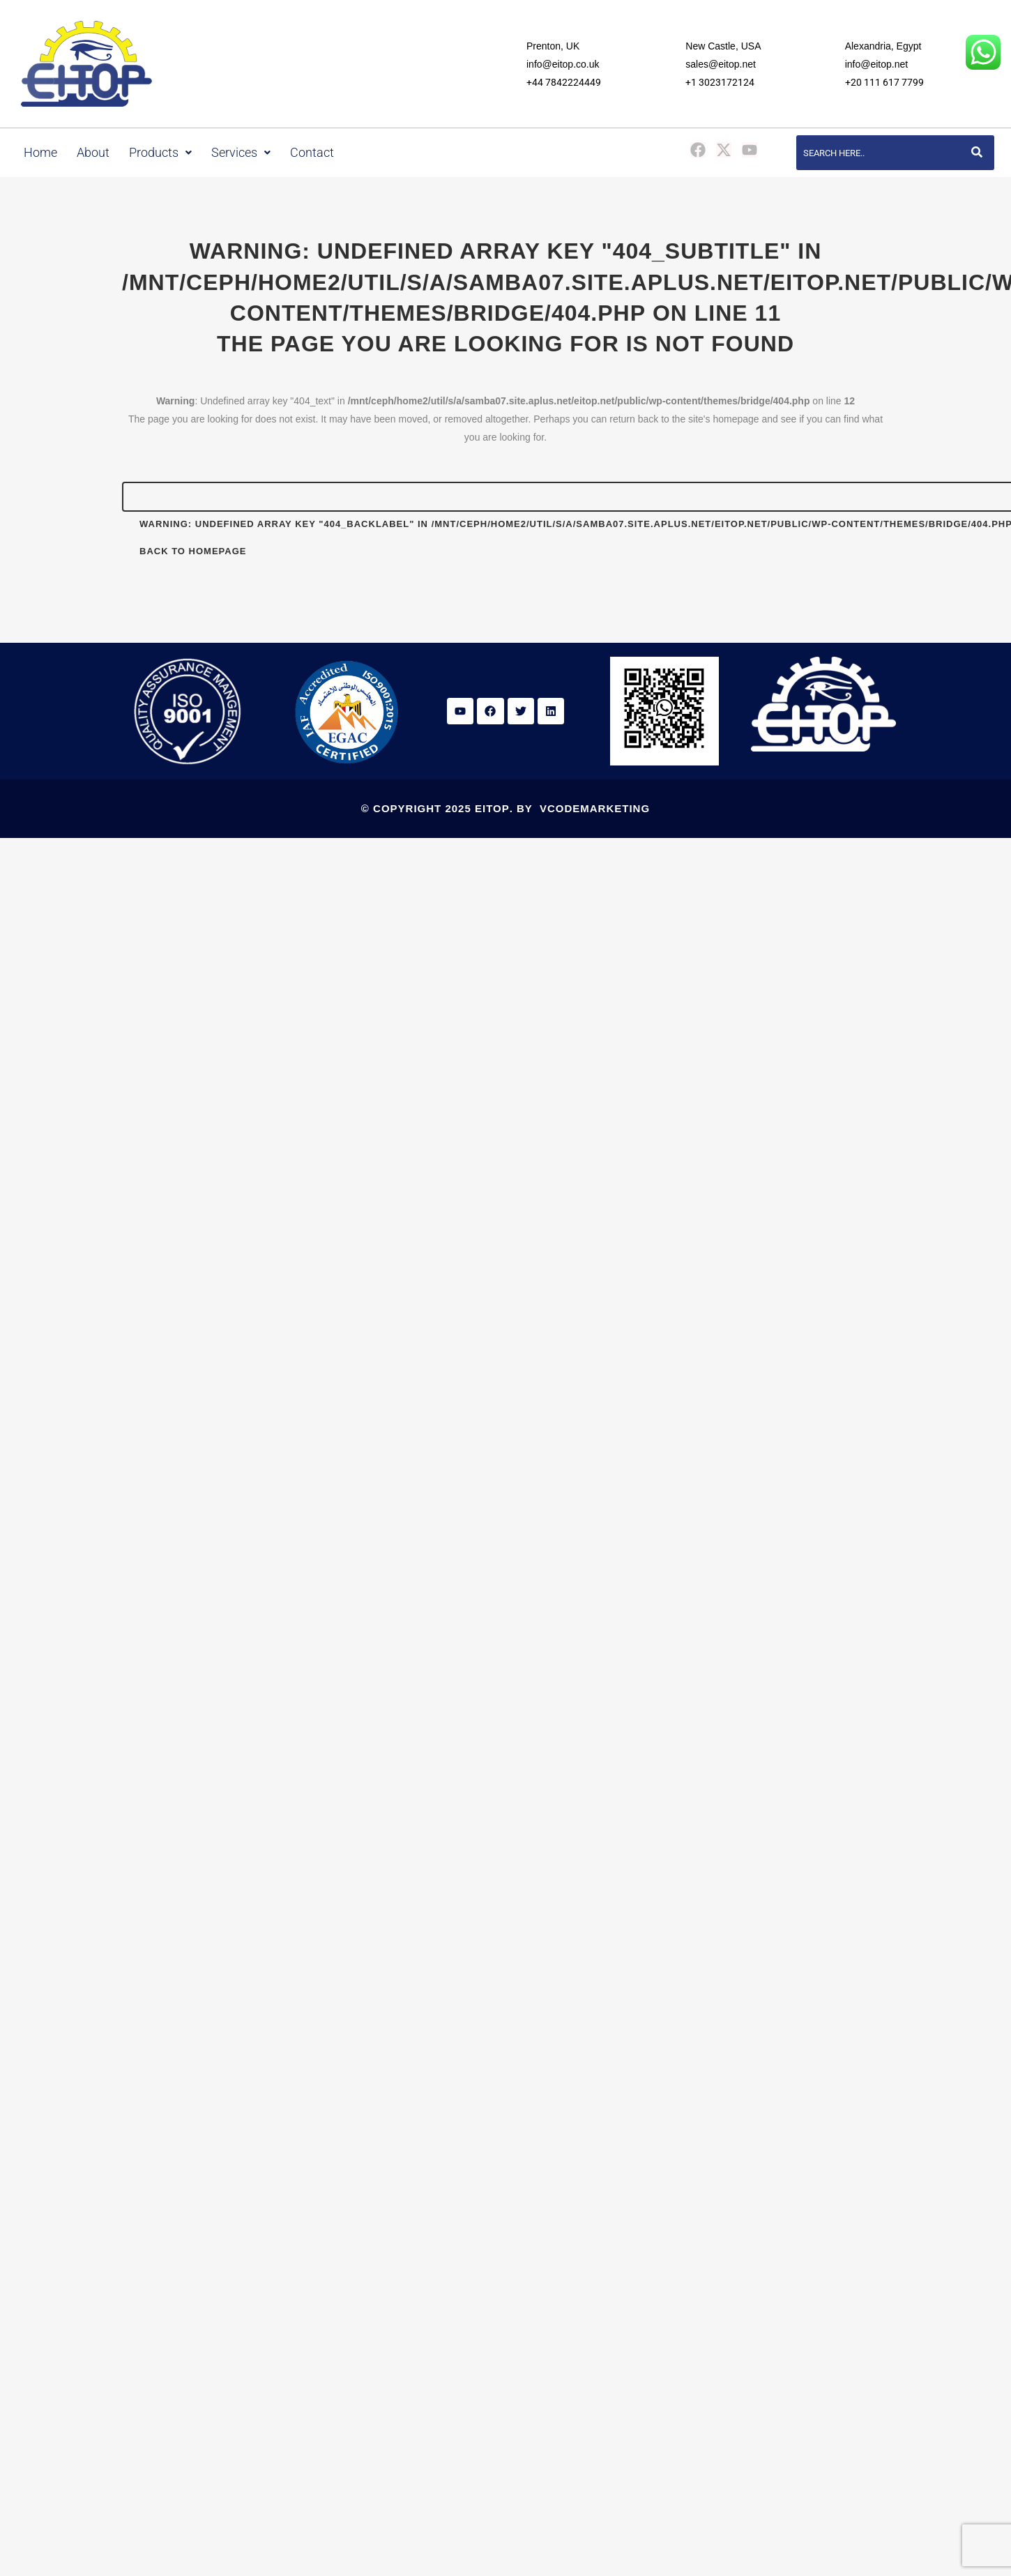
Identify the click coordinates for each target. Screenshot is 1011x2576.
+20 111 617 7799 (884, 82)
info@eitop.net (877, 64)
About (93, 152)
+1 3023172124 (719, 82)
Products (160, 152)
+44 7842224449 (563, 82)
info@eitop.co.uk (563, 64)
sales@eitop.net (720, 64)
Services (241, 152)
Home (40, 152)
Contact (312, 152)
